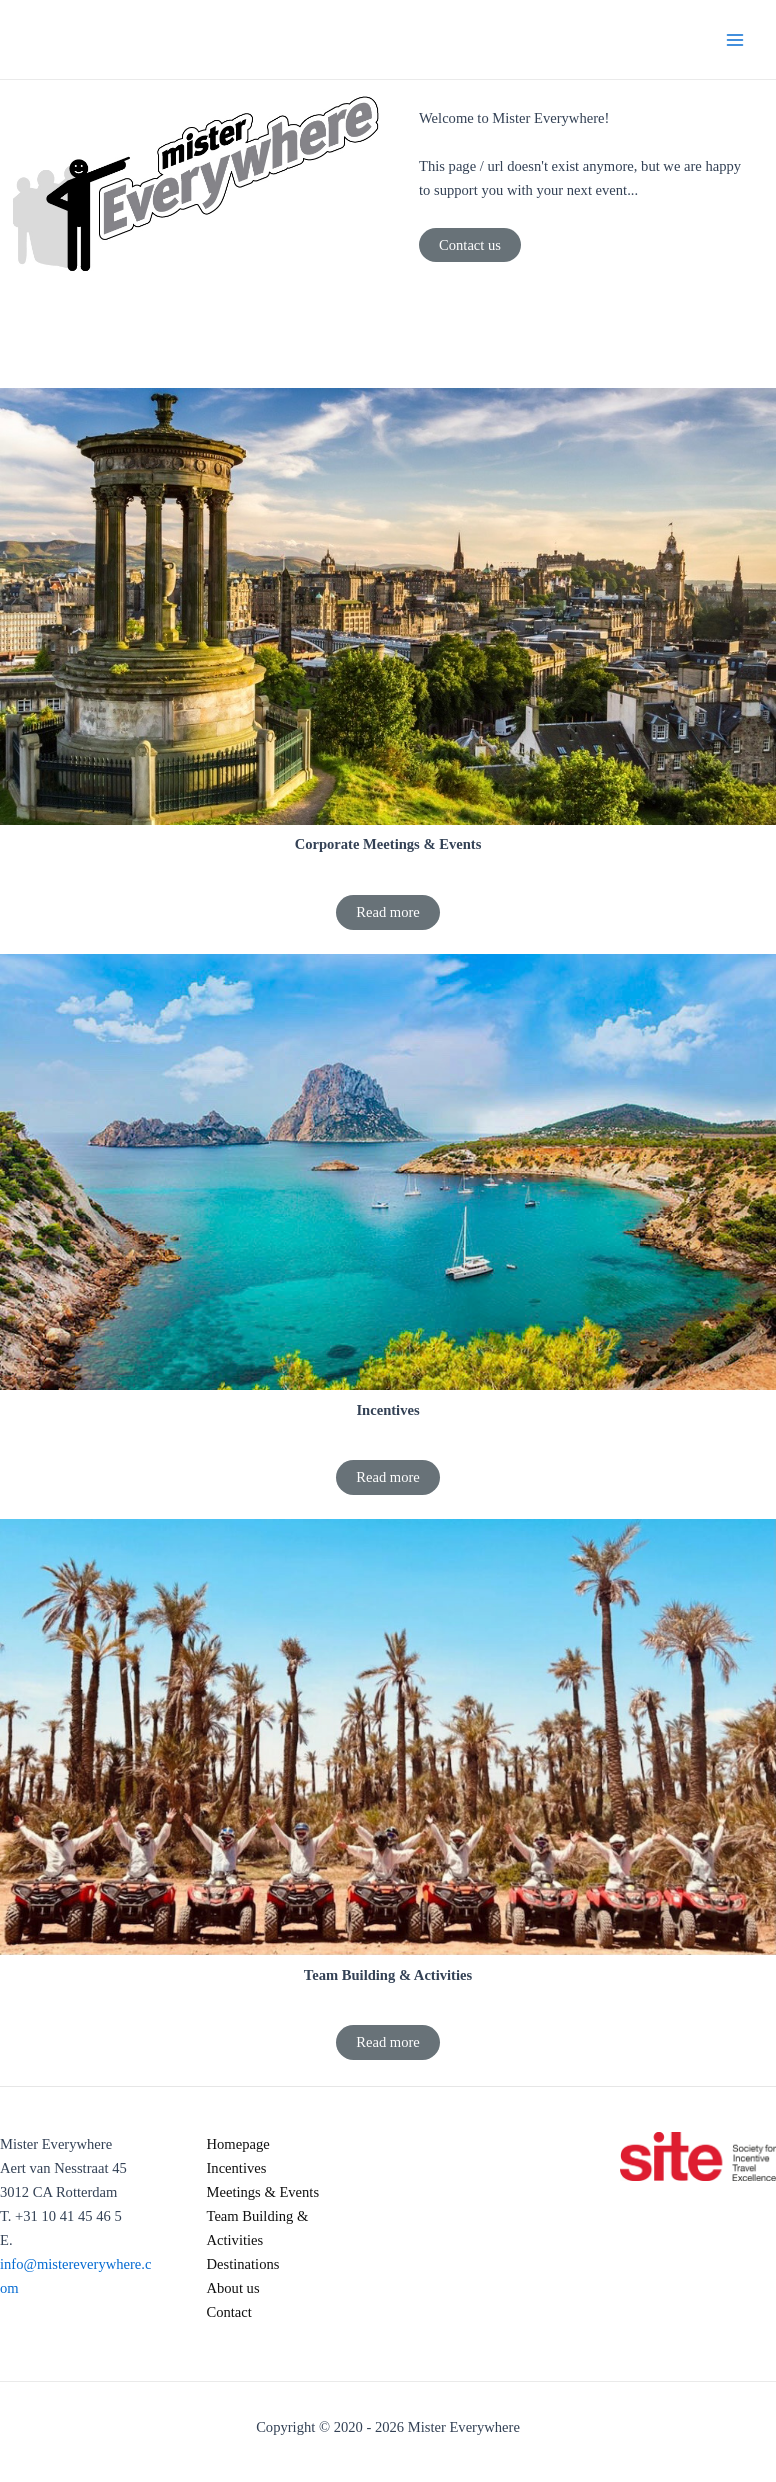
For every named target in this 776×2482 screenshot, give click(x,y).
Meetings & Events (263, 2192)
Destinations (243, 2264)
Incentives (237, 2168)
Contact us (470, 245)
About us (233, 2288)
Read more (388, 912)
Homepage (238, 2144)
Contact (229, 2312)
